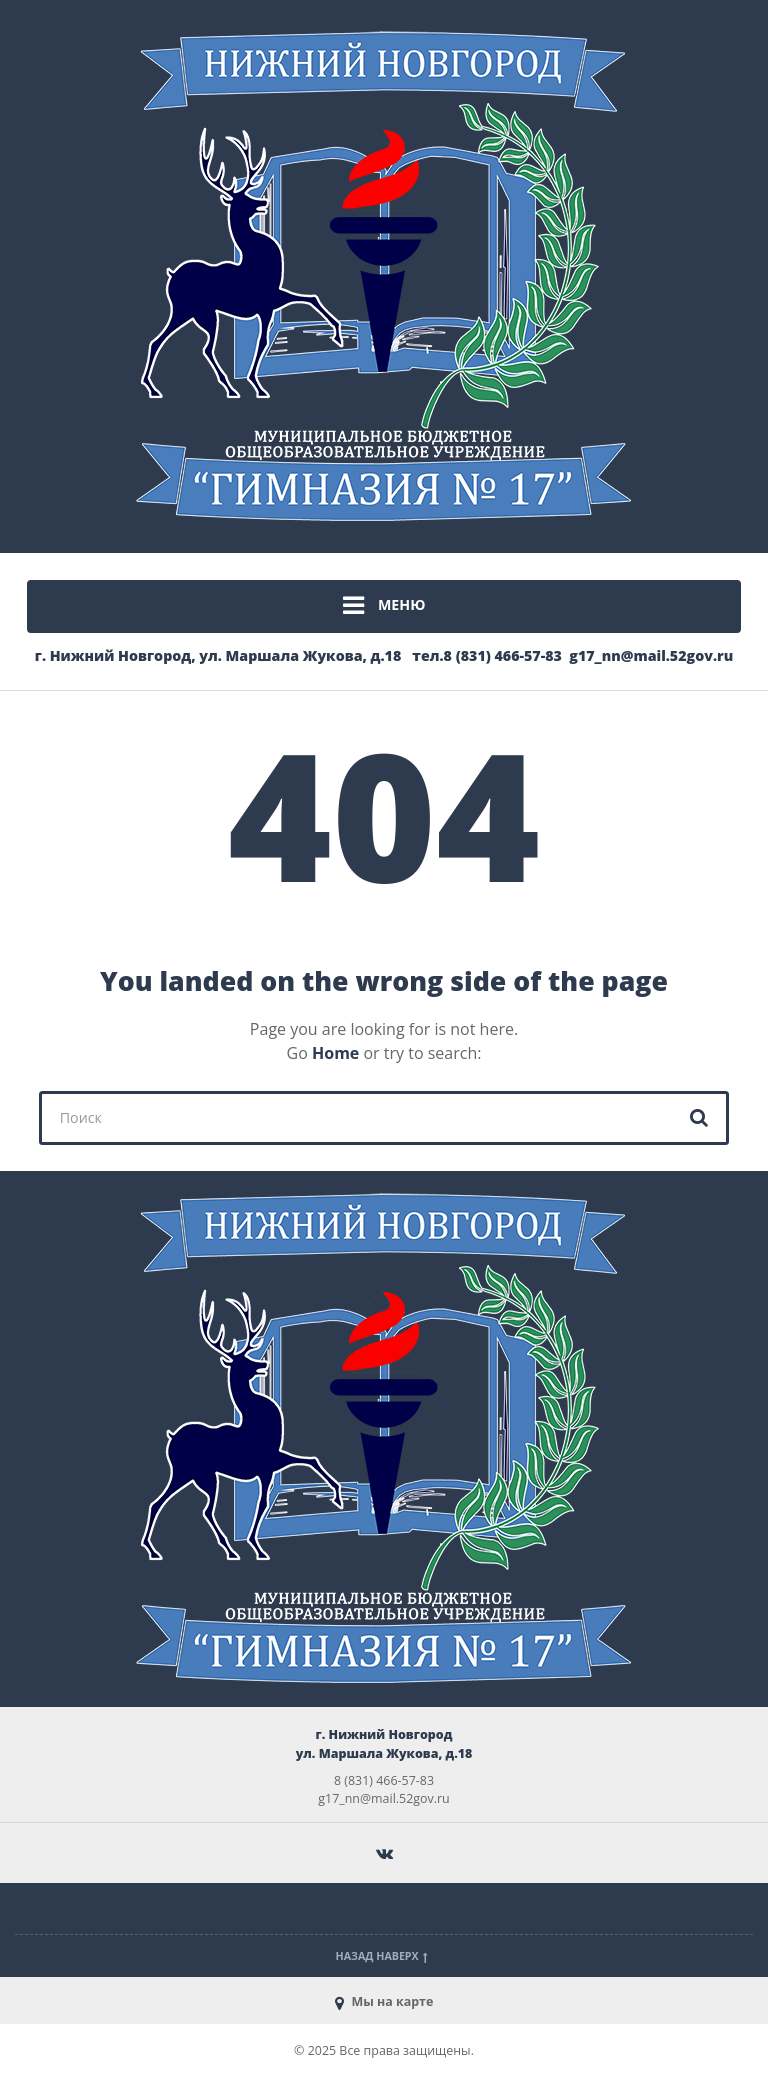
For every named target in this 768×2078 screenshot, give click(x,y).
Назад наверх (384, 1956)
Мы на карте (384, 2001)
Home (335, 1053)
